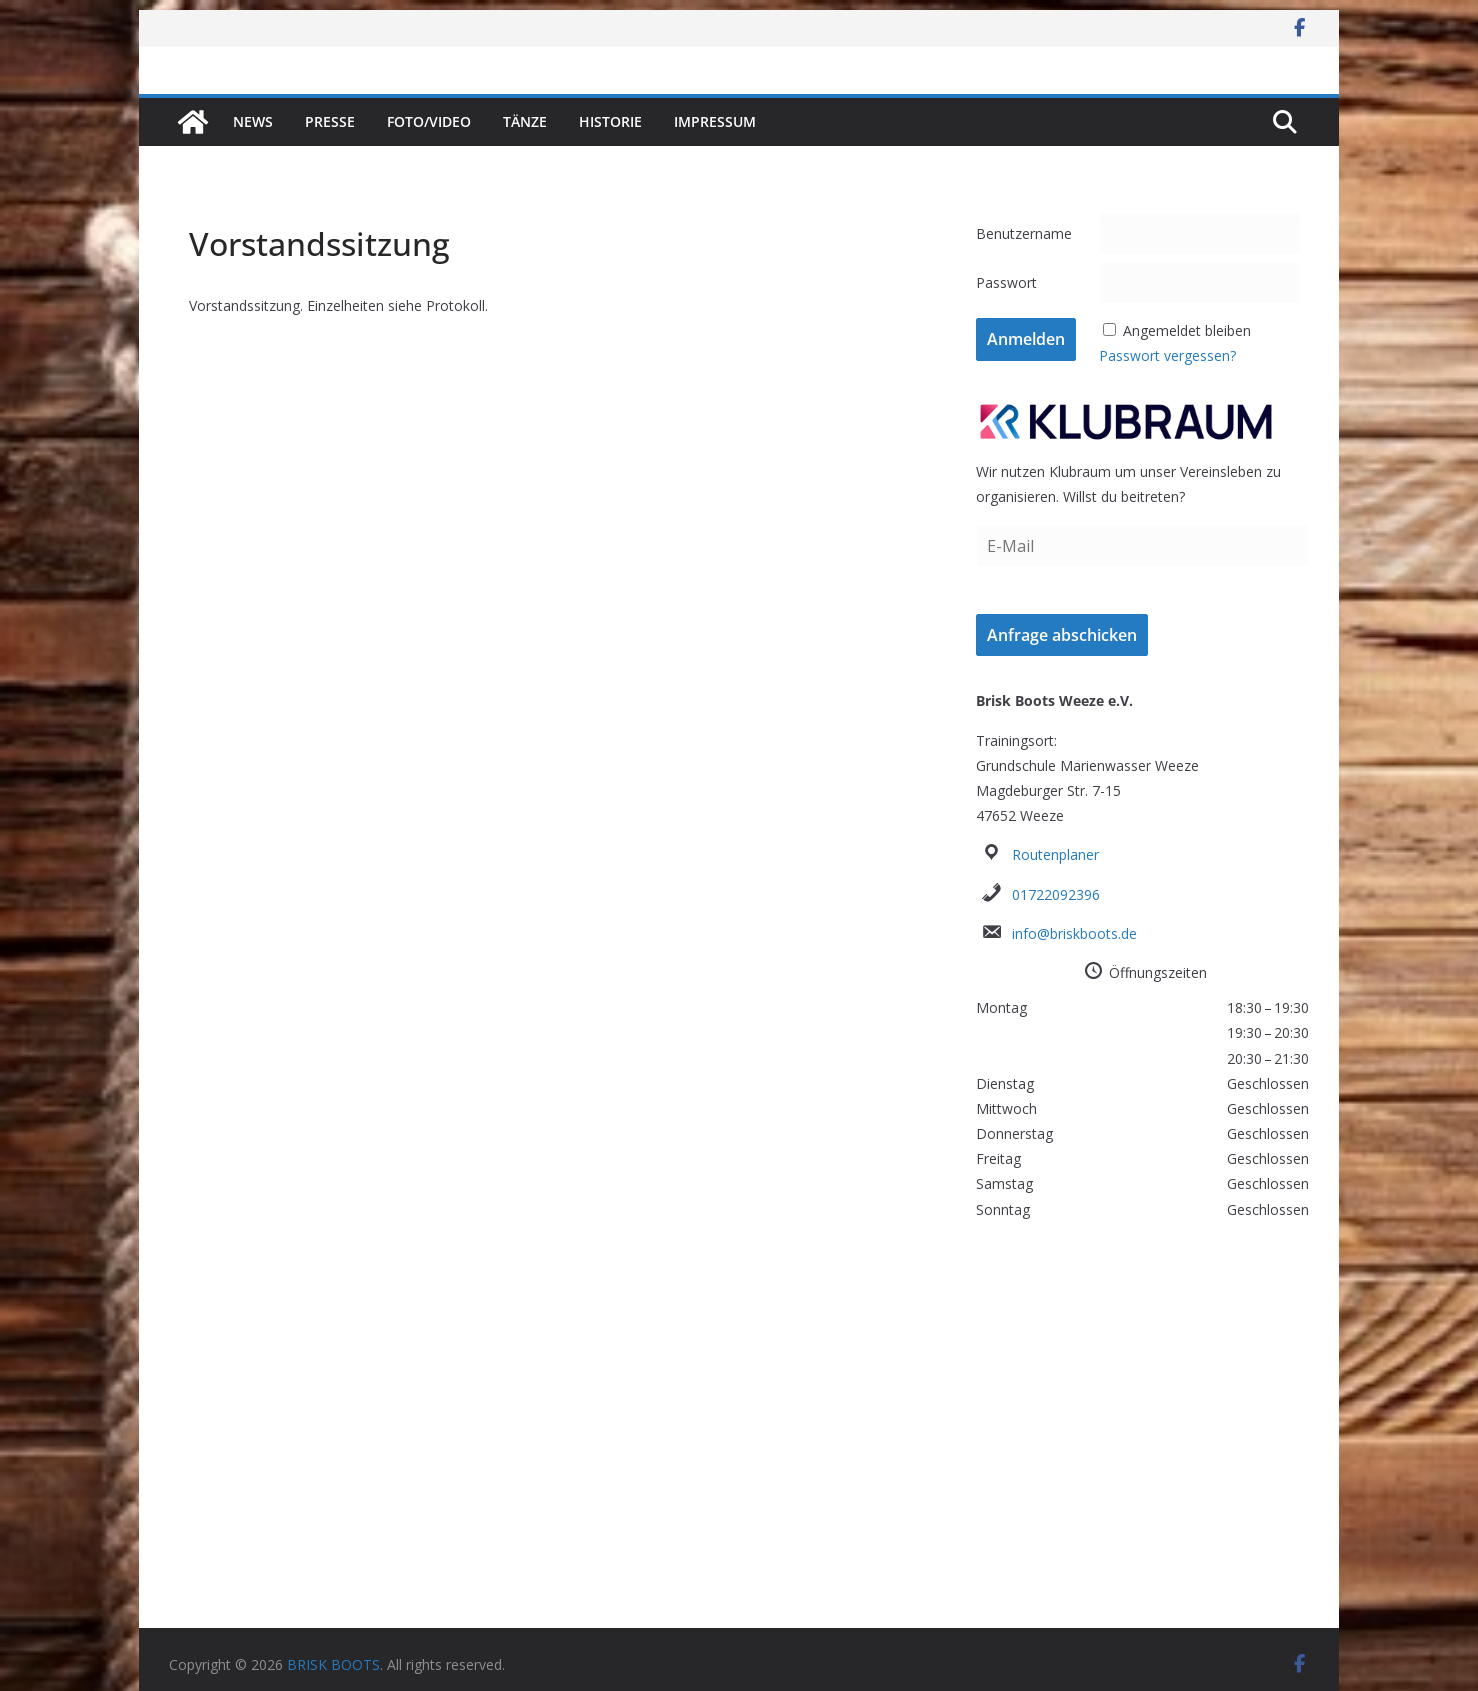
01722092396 (1056, 894)
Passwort (1006, 282)
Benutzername (1024, 233)
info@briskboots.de (1074, 933)
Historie (610, 121)
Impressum (715, 121)
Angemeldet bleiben (1187, 330)
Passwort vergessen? (1167, 355)
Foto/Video (429, 121)
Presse (330, 121)
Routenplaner (1055, 854)
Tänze (525, 121)
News (253, 121)
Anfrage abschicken (1062, 635)
